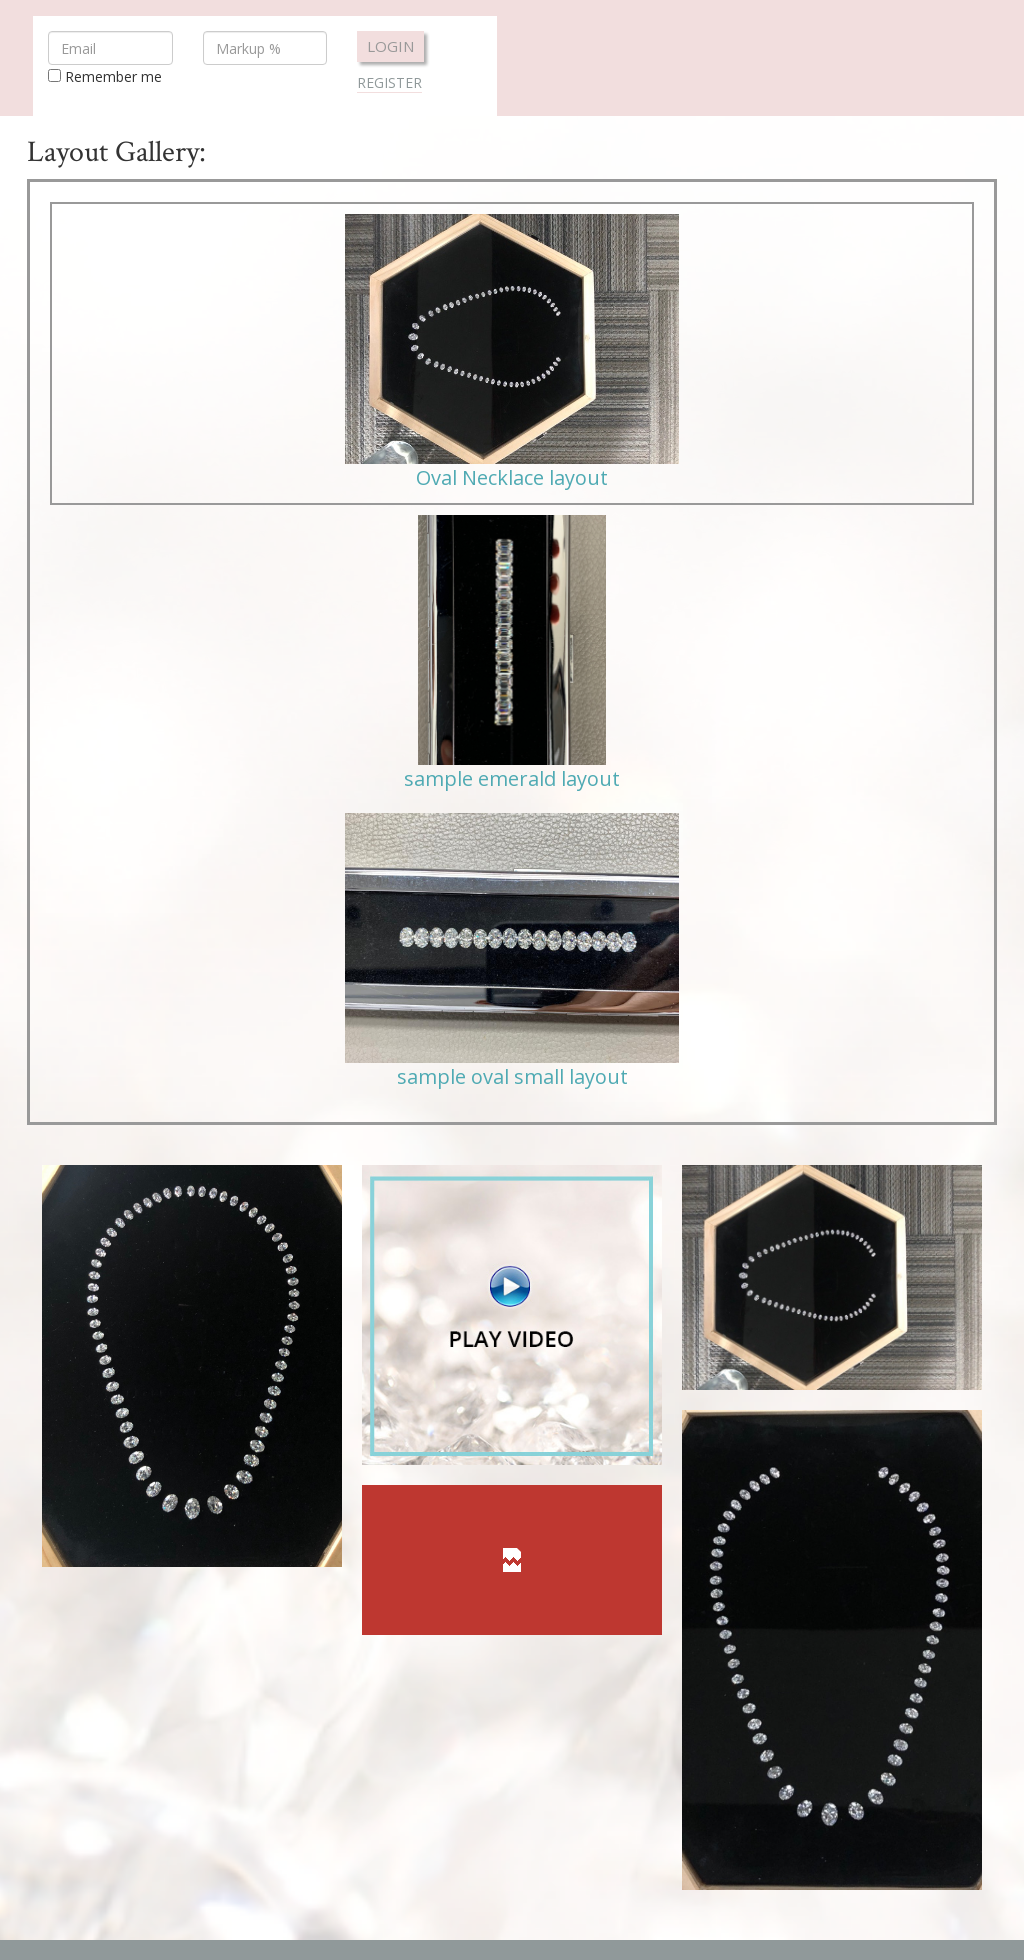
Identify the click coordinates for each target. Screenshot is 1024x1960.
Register (389, 82)
